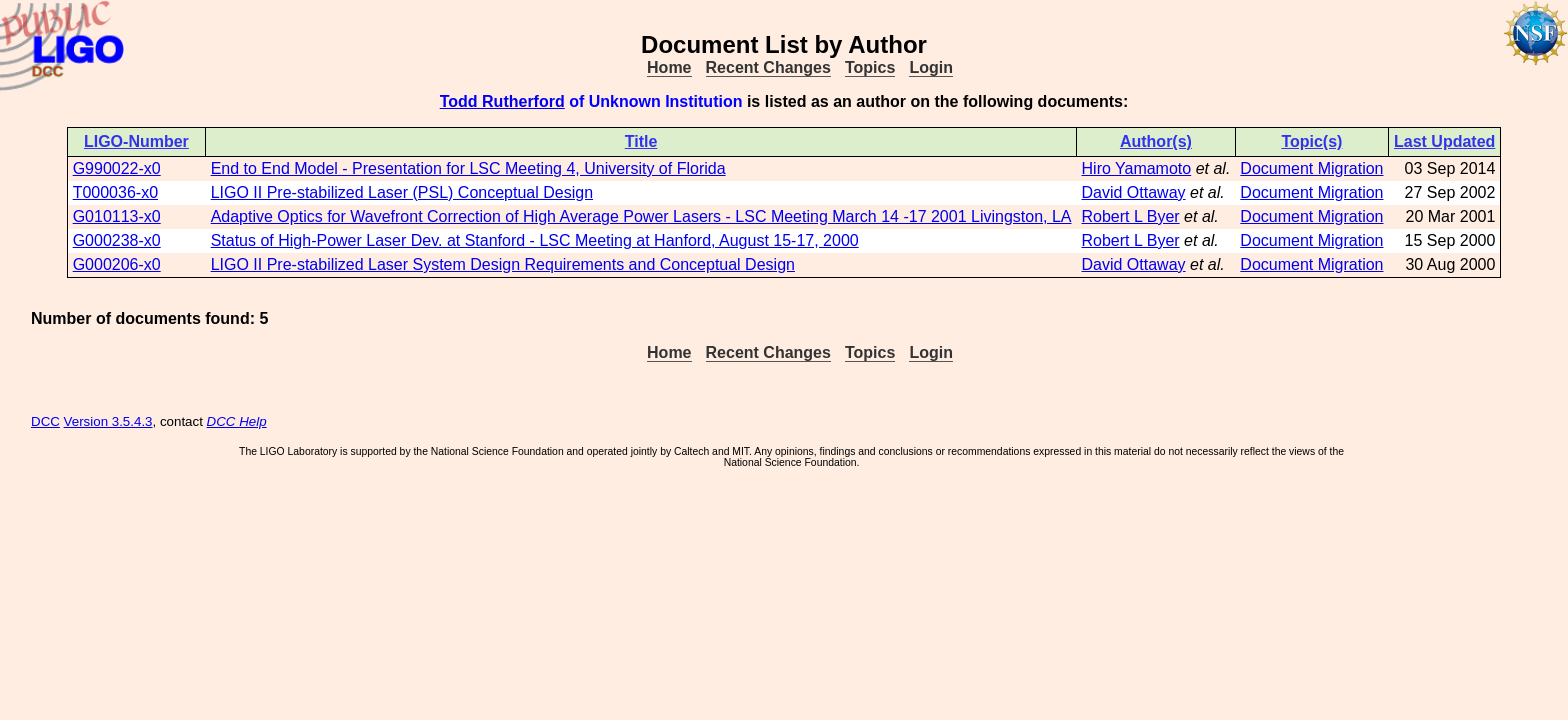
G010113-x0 (117, 216)
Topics (870, 67)
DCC (45, 421)
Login (931, 67)
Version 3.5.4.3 (108, 421)
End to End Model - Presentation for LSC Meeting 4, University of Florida (468, 168)
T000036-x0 (115, 192)
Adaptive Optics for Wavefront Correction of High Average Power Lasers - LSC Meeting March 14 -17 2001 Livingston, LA (641, 216)
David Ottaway (1134, 192)
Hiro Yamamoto (1137, 168)
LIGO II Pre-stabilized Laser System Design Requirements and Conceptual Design (503, 264)
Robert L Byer (1131, 216)
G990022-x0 (117, 168)
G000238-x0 (117, 240)
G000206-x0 (117, 264)
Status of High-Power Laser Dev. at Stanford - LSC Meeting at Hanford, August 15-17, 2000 (535, 240)
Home (669, 67)
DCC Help (237, 421)
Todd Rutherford (502, 101)
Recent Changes (768, 67)
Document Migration (1311, 168)
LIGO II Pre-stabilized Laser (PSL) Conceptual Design (402, 192)
